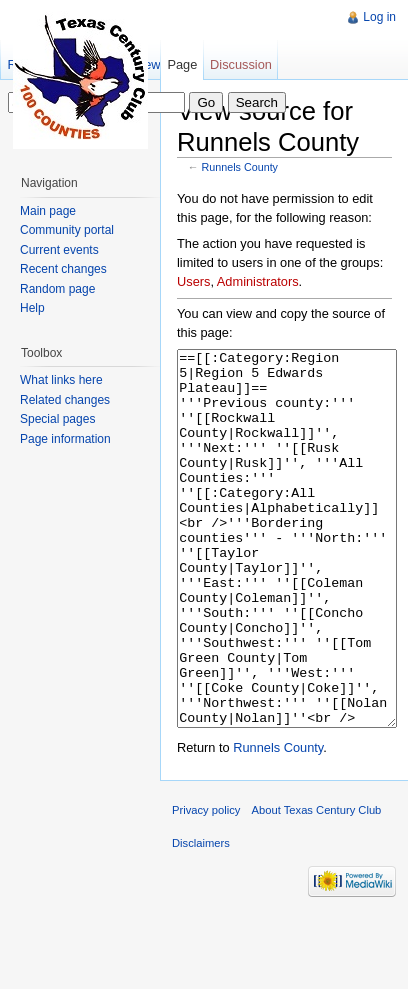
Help (32, 308)
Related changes (65, 400)
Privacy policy (206, 885)
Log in (379, 17)
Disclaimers (201, 918)
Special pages (57, 419)
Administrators (258, 281)
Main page (48, 211)
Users (193, 281)
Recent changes (63, 269)
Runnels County (240, 167)
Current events (59, 250)
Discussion (241, 64)
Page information (65, 439)
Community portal (67, 230)
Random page (57, 289)
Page (182, 64)
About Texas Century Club (317, 885)
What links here (61, 380)
